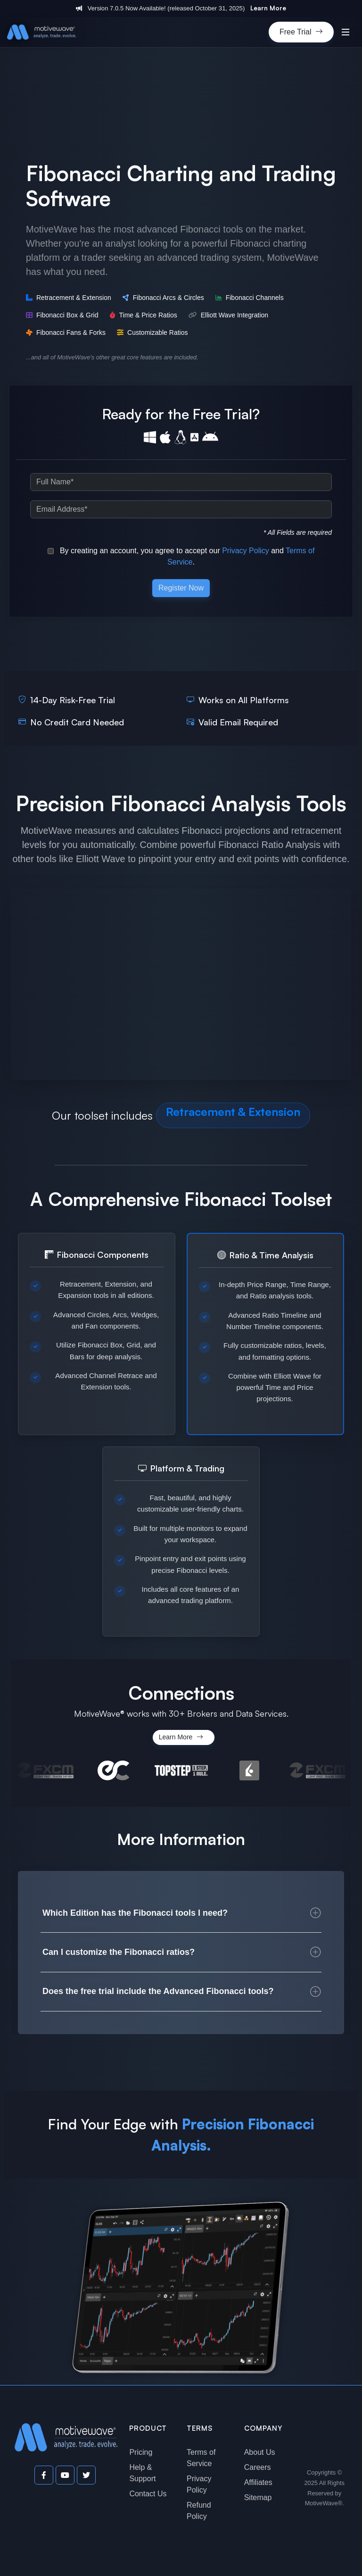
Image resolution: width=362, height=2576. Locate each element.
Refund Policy (199, 2510)
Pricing (140, 2452)
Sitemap (258, 2497)
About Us (259, 2452)
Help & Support (142, 2473)
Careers (257, 2467)
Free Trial (301, 32)
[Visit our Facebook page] (43, 2475)
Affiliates (258, 2482)
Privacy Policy (245, 551)
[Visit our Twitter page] (86, 2475)
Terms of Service (201, 2458)
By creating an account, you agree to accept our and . (181, 556)
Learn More (268, 8)
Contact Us (147, 2494)
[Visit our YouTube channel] (65, 2475)
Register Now (181, 588)
